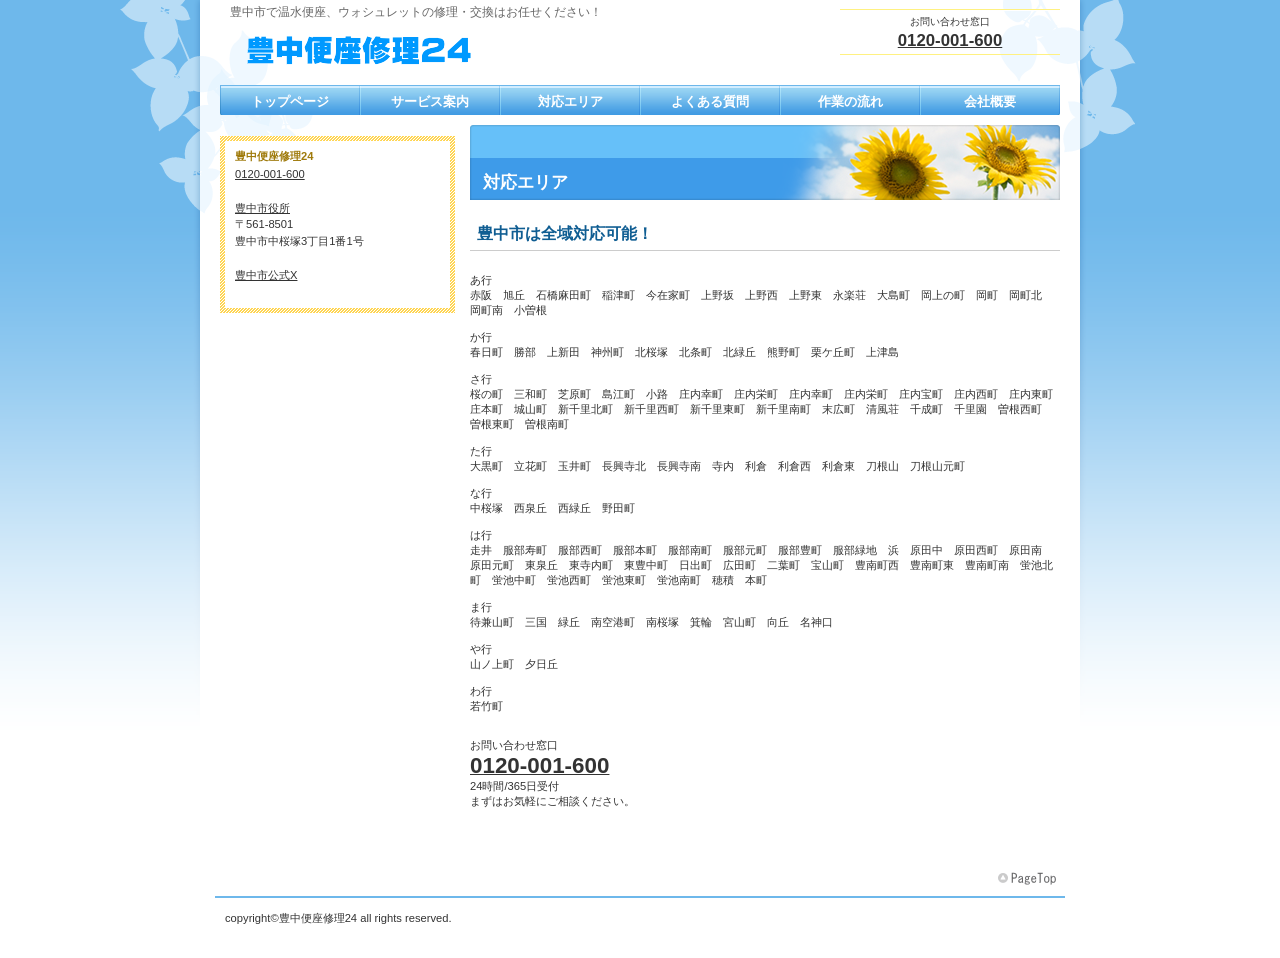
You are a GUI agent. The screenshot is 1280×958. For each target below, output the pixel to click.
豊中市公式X (266, 275)
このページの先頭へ (1029, 879)
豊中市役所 (262, 208)
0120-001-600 (950, 40)
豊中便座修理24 (420, 51)
